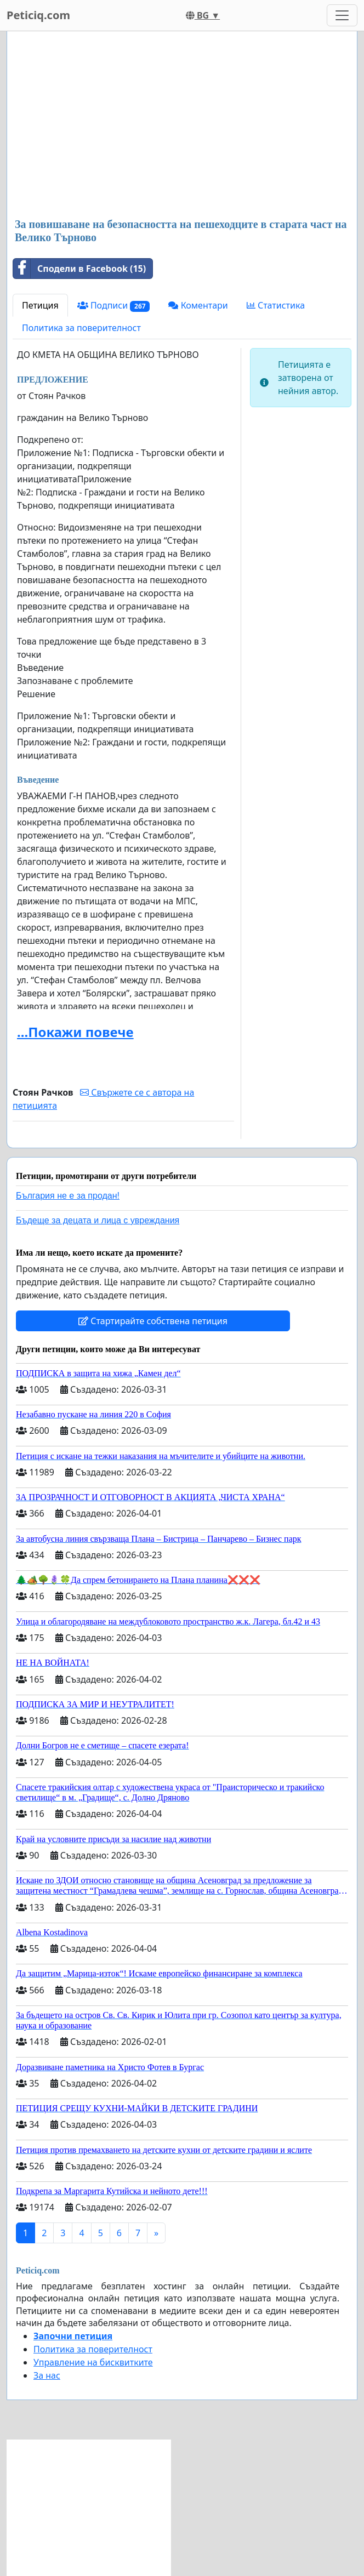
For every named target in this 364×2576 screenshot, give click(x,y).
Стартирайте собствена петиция (153, 1321)
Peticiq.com (38, 15)
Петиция (40, 305)
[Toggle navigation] (342, 15)
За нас (46, 2375)
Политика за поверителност (81, 328)
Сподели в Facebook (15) (79, 268)
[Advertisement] (182, 125)
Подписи (113, 305)
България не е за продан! (68, 1195)
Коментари (198, 305)
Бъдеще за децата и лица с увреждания (97, 1220)
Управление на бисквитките (93, 2362)
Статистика (276, 305)
